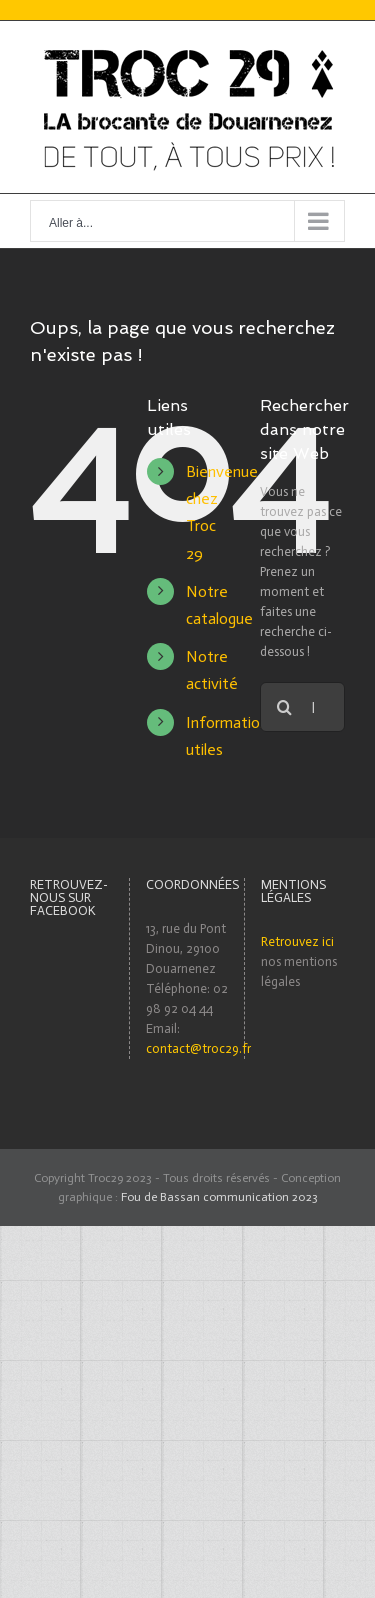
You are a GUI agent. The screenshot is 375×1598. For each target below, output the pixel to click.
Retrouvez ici (297, 941)
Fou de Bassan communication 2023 (219, 1197)
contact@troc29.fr (198, 1048)
